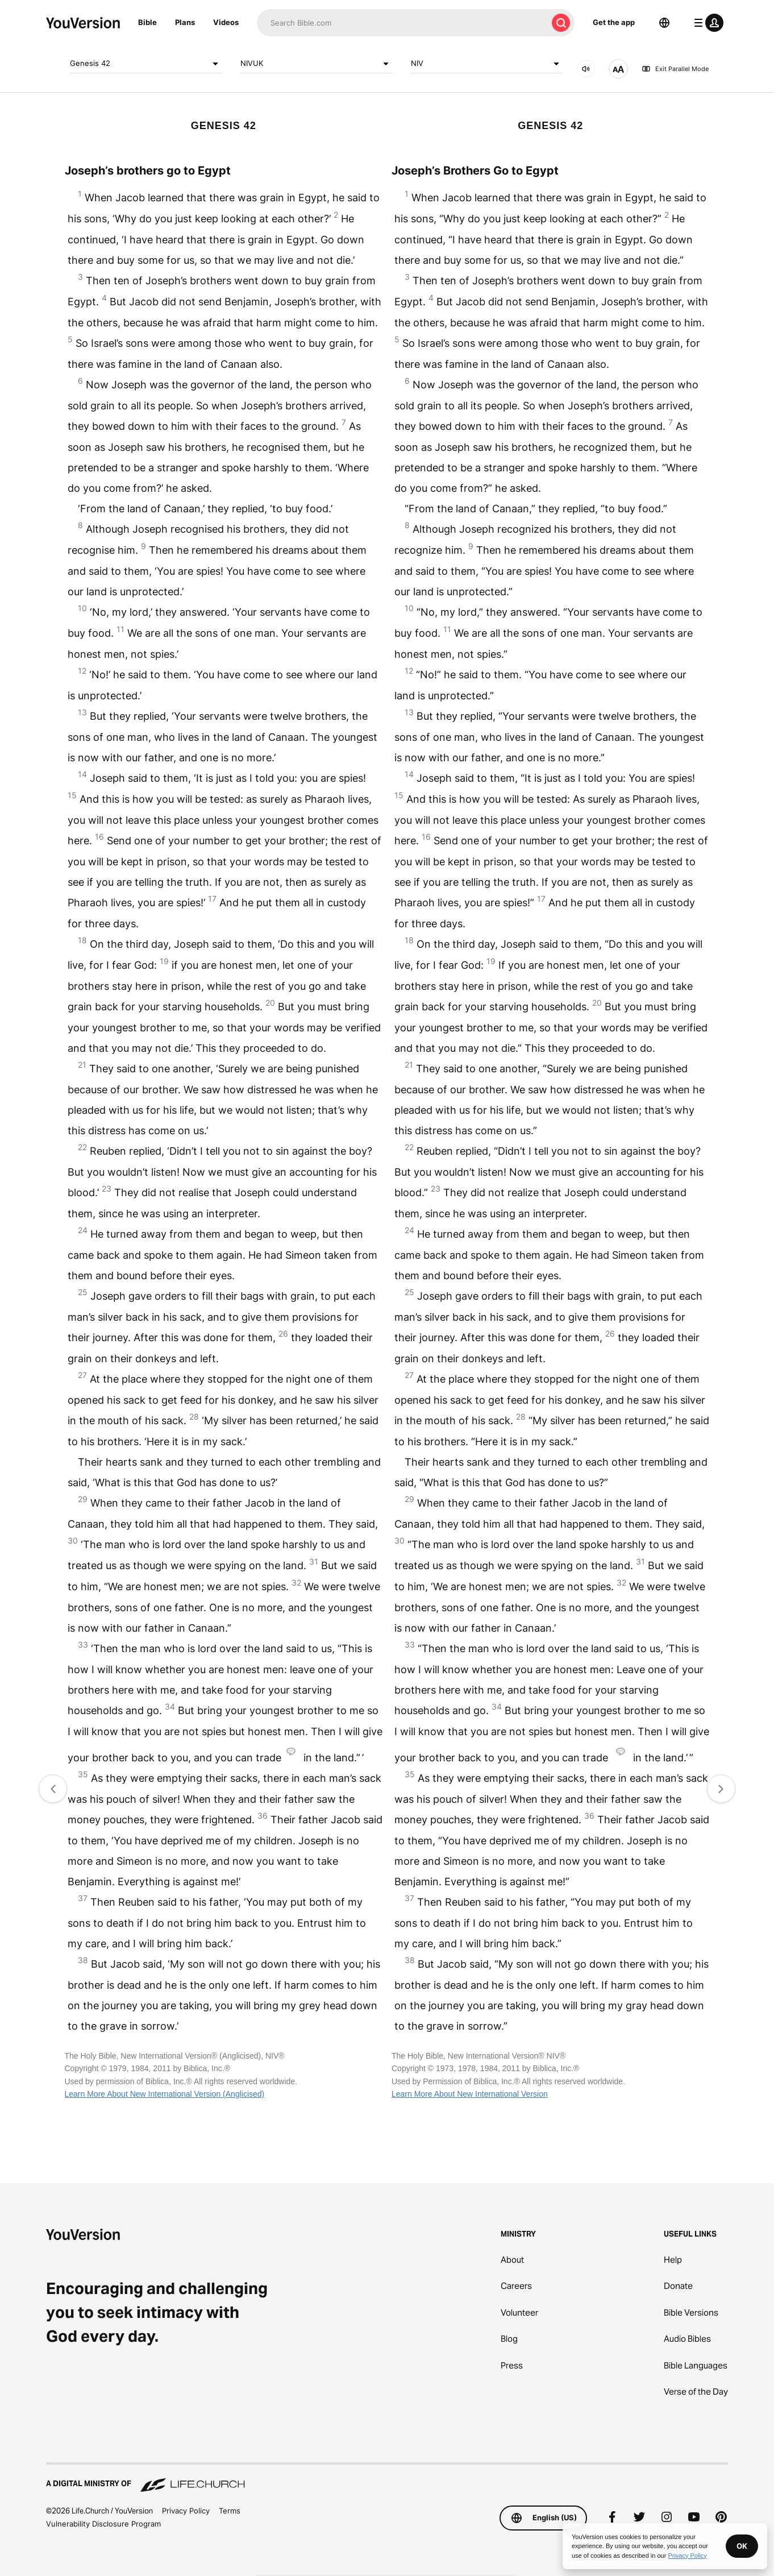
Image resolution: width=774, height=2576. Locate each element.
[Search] (402, 23)
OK (741, 2545)
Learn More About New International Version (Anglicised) (165, 2093)
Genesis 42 (146, 63)
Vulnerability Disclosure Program (103, 2523)
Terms (229, 2510)
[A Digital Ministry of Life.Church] (387, 2478)
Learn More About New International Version (470, 2093)
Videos (226, 22)
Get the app (614, 22)
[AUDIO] (586, 69)
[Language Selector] (664, 22)
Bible (147, 22)
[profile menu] (706, 22)
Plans (185, 22)
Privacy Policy (186, 2510)
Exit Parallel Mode (675, 68)
